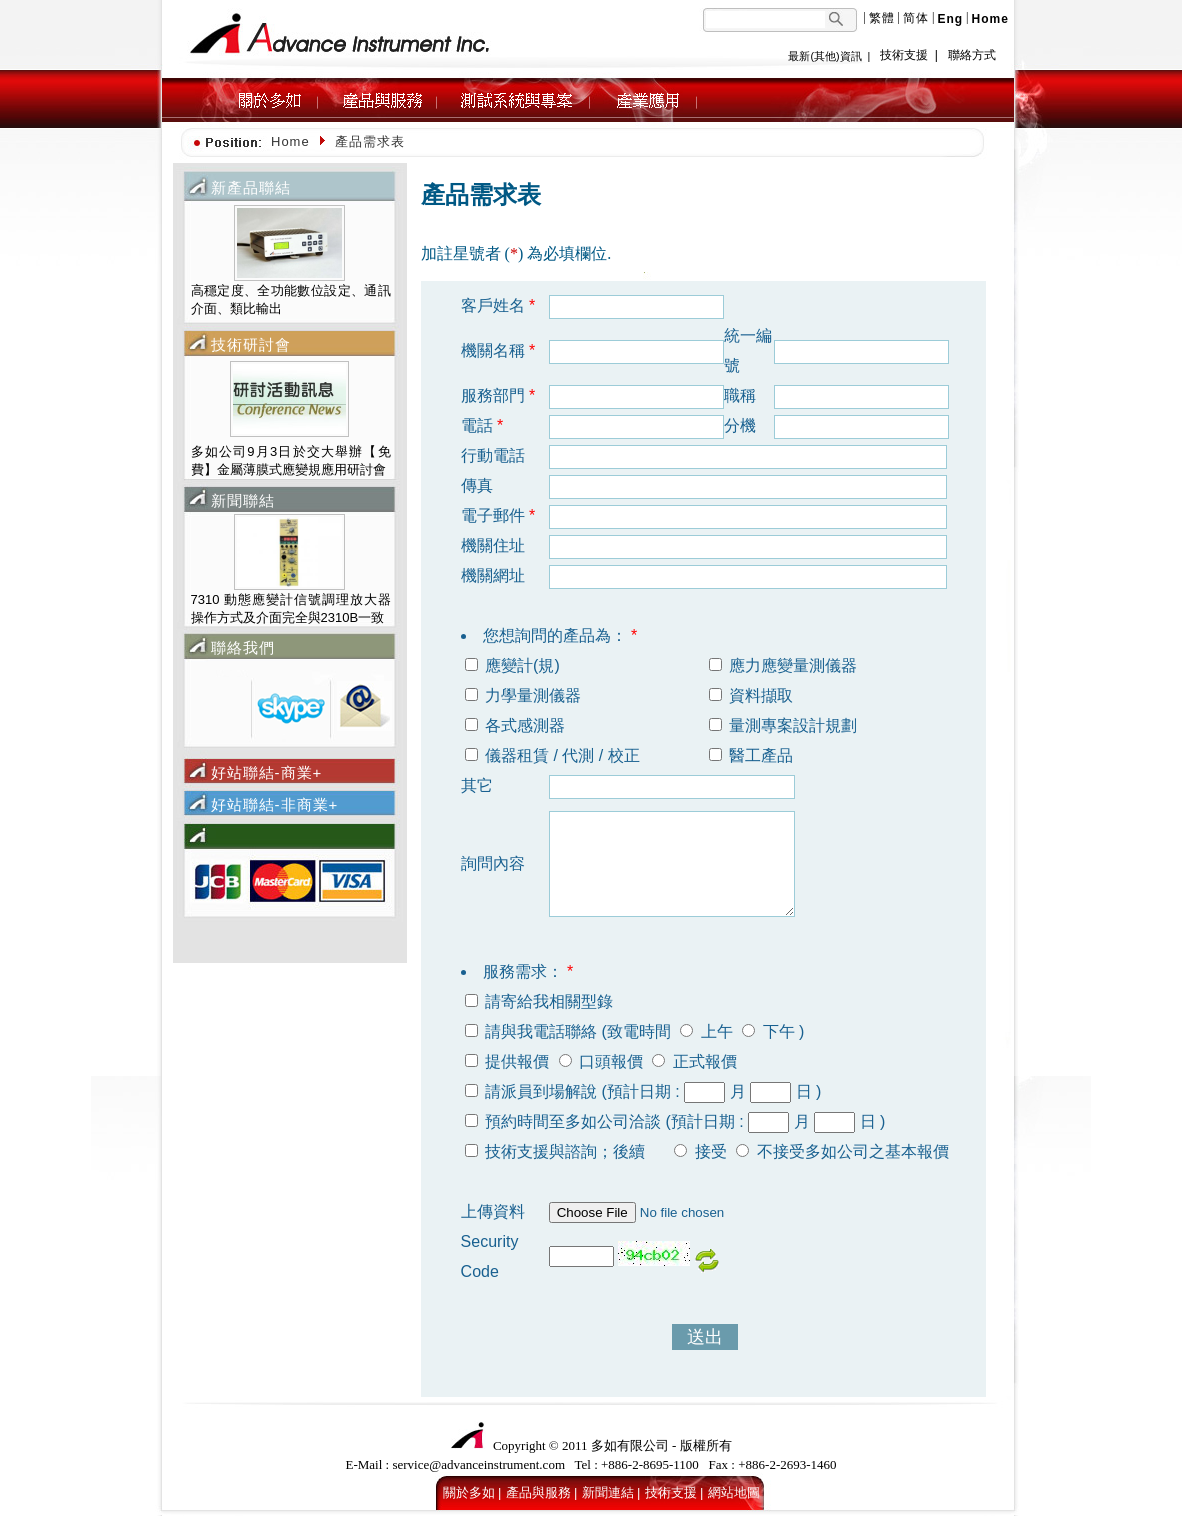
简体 (916, 18)
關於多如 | (472, 1492)
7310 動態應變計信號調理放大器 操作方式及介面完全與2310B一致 (291, 608)
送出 (705, 1337)
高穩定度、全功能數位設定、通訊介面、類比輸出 (291, 299)
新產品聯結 (251, 187)
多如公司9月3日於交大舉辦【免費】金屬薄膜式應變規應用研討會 (291, 460)
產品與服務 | (542, 1492)
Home (290, 141)
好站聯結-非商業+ (275, 804)
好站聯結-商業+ (267, 772)
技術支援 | (674, 1492)
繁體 (882, 18)
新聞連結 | (611, 1492)
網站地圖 (734, 1492)
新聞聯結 (243, 500)
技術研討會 (251, 344)
